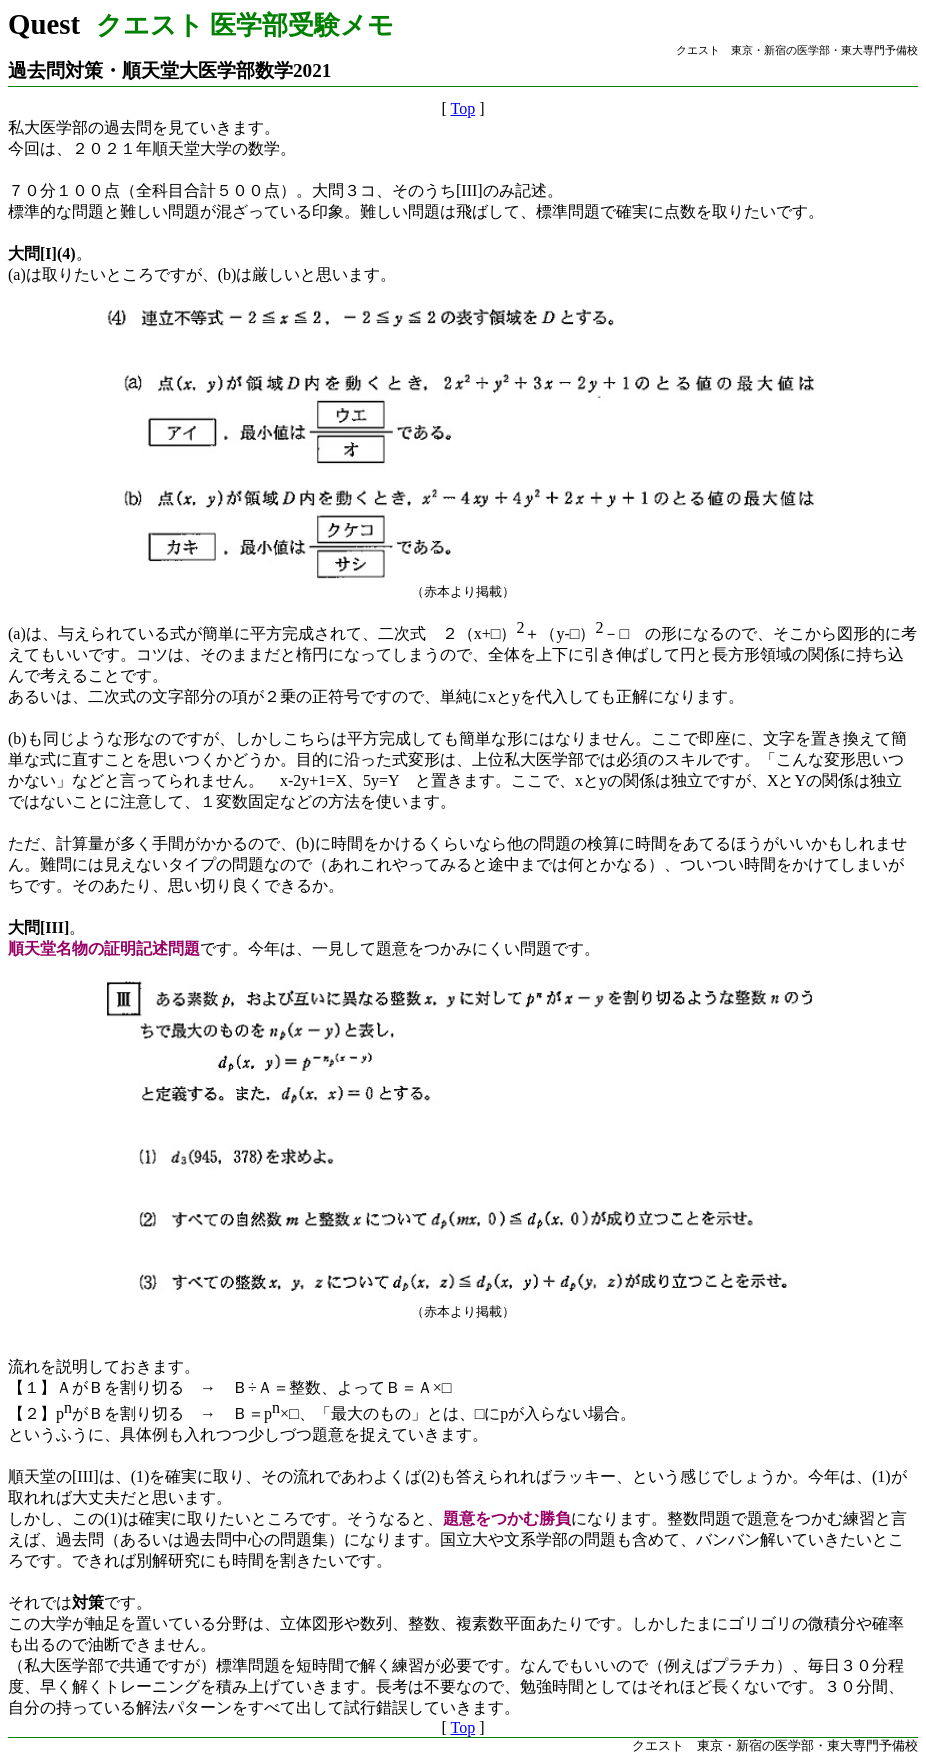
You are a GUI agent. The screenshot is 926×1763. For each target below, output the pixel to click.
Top (463, 108)
